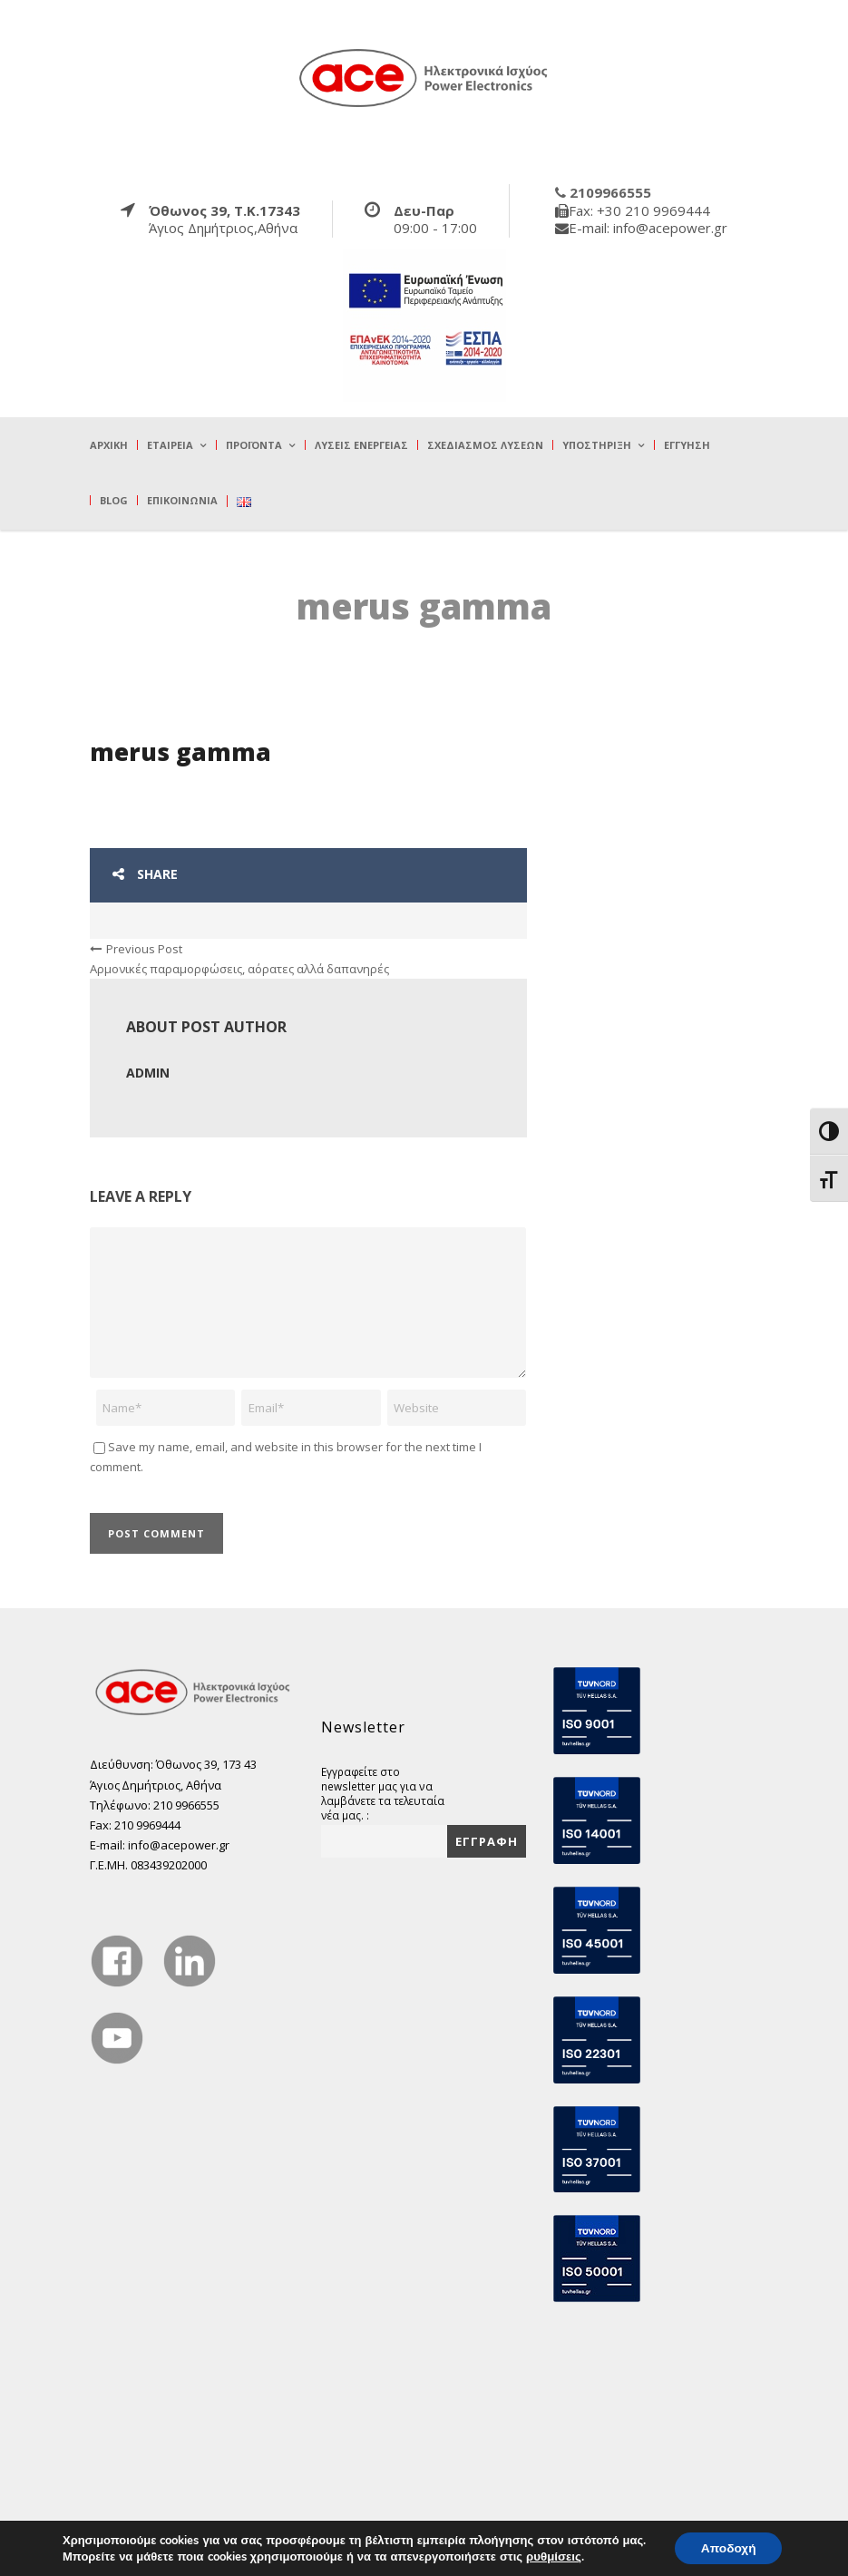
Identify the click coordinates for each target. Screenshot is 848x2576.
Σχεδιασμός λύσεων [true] (485, 445)
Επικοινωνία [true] (182, 500)
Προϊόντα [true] (254, 445)
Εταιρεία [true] (170, 445)
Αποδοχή (728, 2547)
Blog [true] (114, 500)
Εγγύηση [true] (687, 445)
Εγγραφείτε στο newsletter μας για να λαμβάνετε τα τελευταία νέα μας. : (382, 1793)
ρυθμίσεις (551, 2556)
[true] (424, 77)
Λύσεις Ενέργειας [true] (361, 445)
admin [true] (148, 1072)
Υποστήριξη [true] (596, 445)
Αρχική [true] (109, 445)
